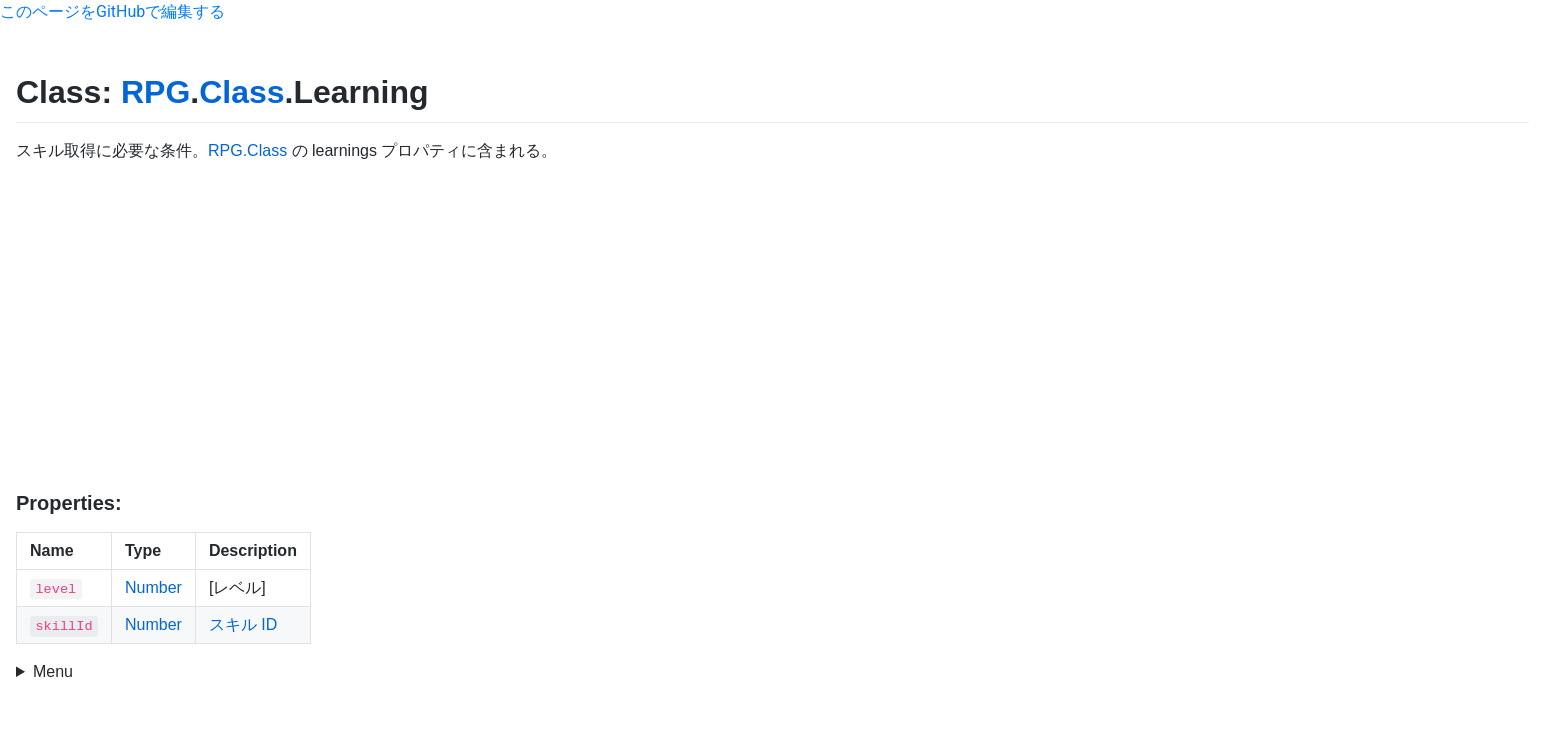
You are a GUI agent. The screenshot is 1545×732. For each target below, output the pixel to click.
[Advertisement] (773, 327)
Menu (53, 671)
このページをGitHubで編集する (112, 11)
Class (241, 92)
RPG (155, 92)
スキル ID (243, 624)
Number (153, 587)
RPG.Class (247, 150)
